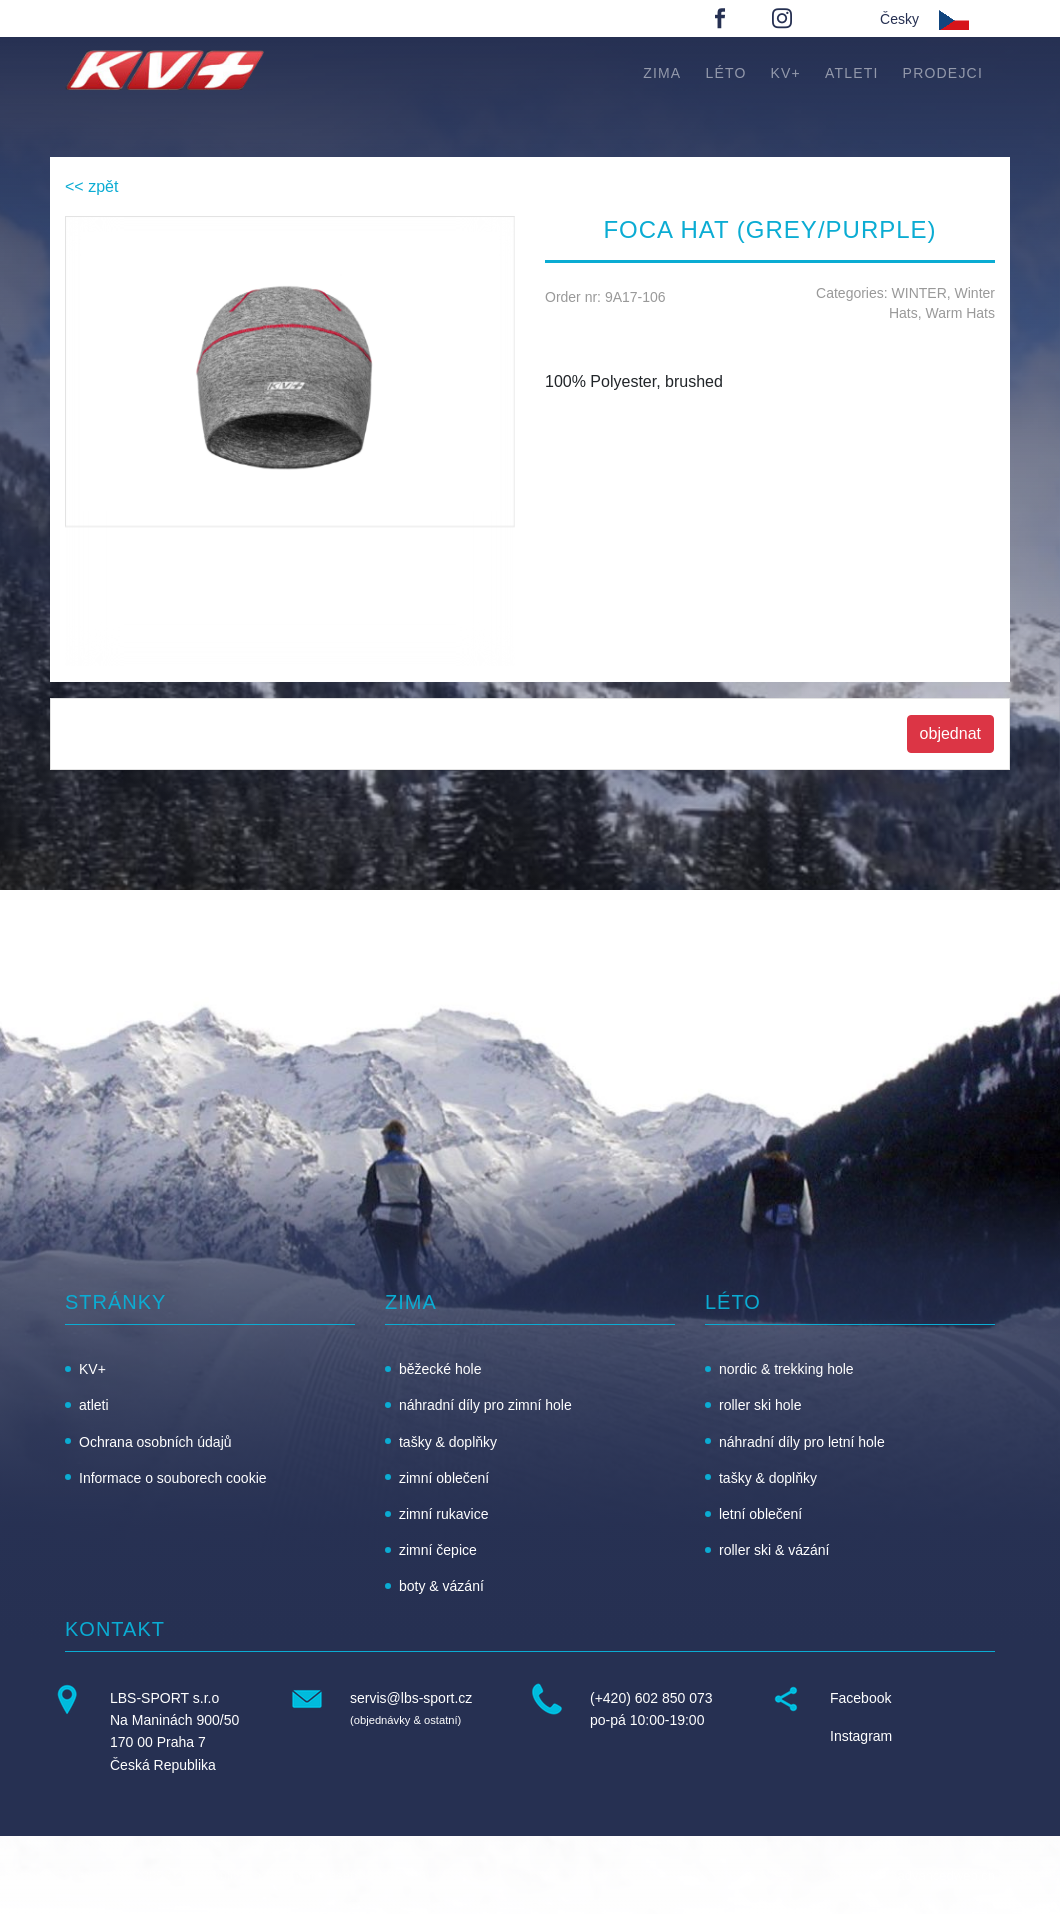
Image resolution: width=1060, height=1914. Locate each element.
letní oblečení (760, 1514)
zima (662, 73)
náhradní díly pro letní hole (802, 1442)
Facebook (860, 1698)
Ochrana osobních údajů (155, 1442)
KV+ (786, 73)
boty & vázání (441, 1586)
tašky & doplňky (448, 1442)
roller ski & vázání (774, 1550)
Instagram (861, 1736)
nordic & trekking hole (786, 1369)
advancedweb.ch (946, 1875)
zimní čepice (438, 1550)
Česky (899, 19)
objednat (950, 733)
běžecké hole (440, 1369)
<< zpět (91, 186)
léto (725, 73)
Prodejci (943, 73)
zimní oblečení (444, 1478)
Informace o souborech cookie (173, 1478)
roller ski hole (760, 1405)
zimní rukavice (443, 1514)
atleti (852, 73)
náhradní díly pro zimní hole (485, 1405)
